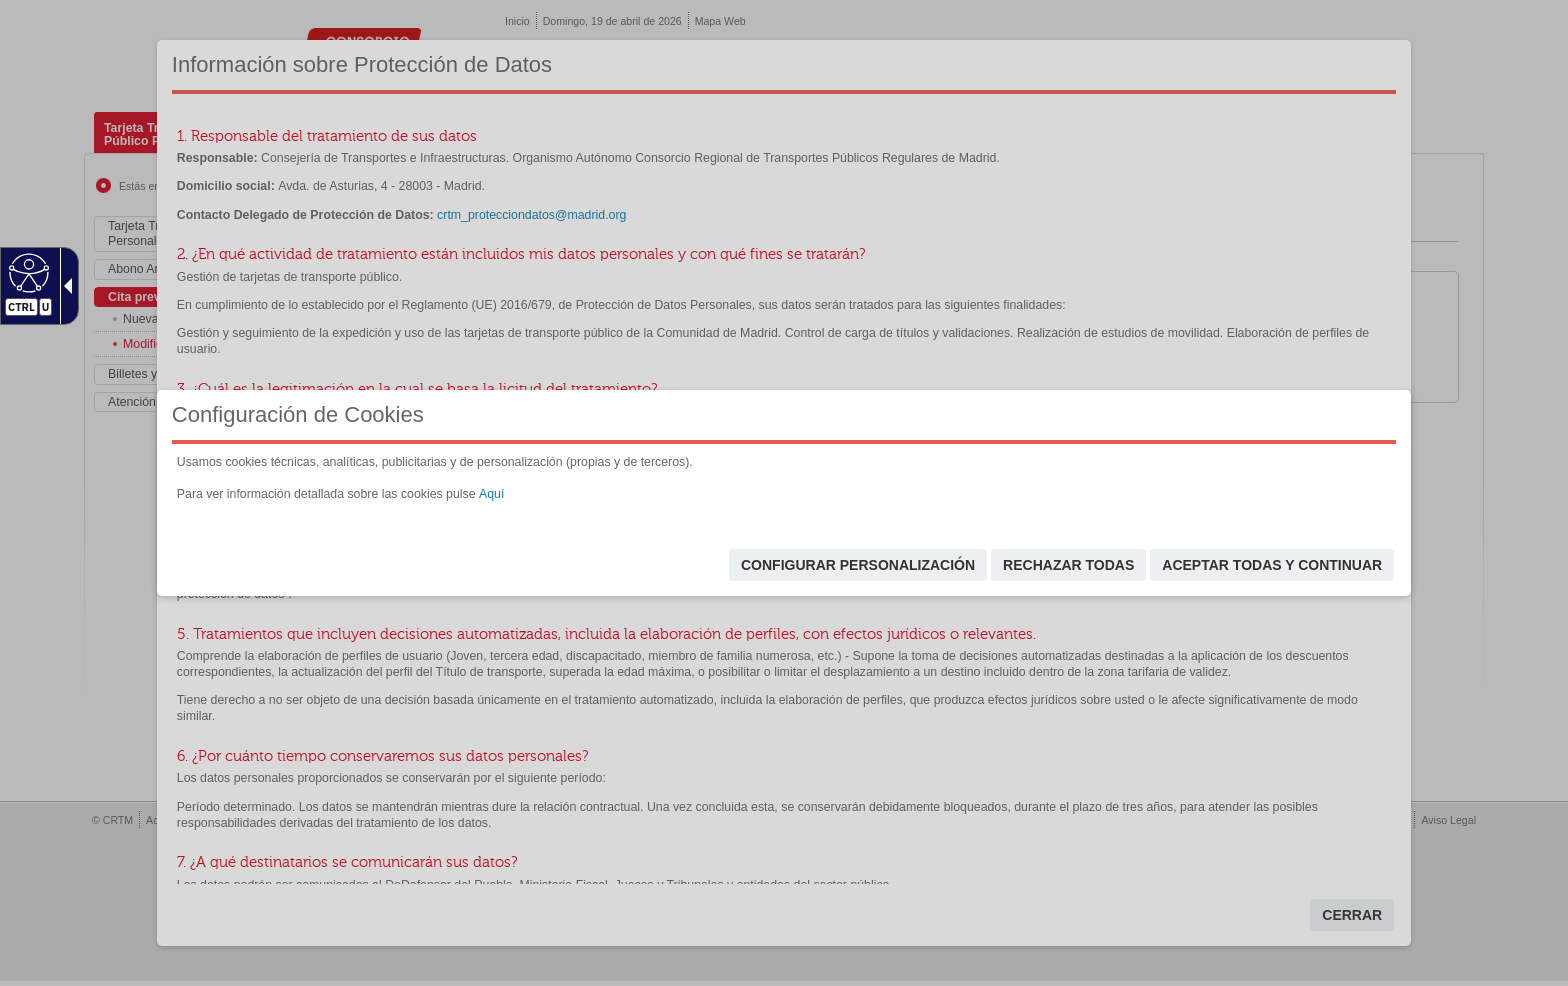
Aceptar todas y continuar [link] (1272, 565)
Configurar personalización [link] (858, 565)
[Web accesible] (26, 272)
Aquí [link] (491, 494)
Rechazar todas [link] (1068, 565)
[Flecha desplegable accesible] (64, 286)
